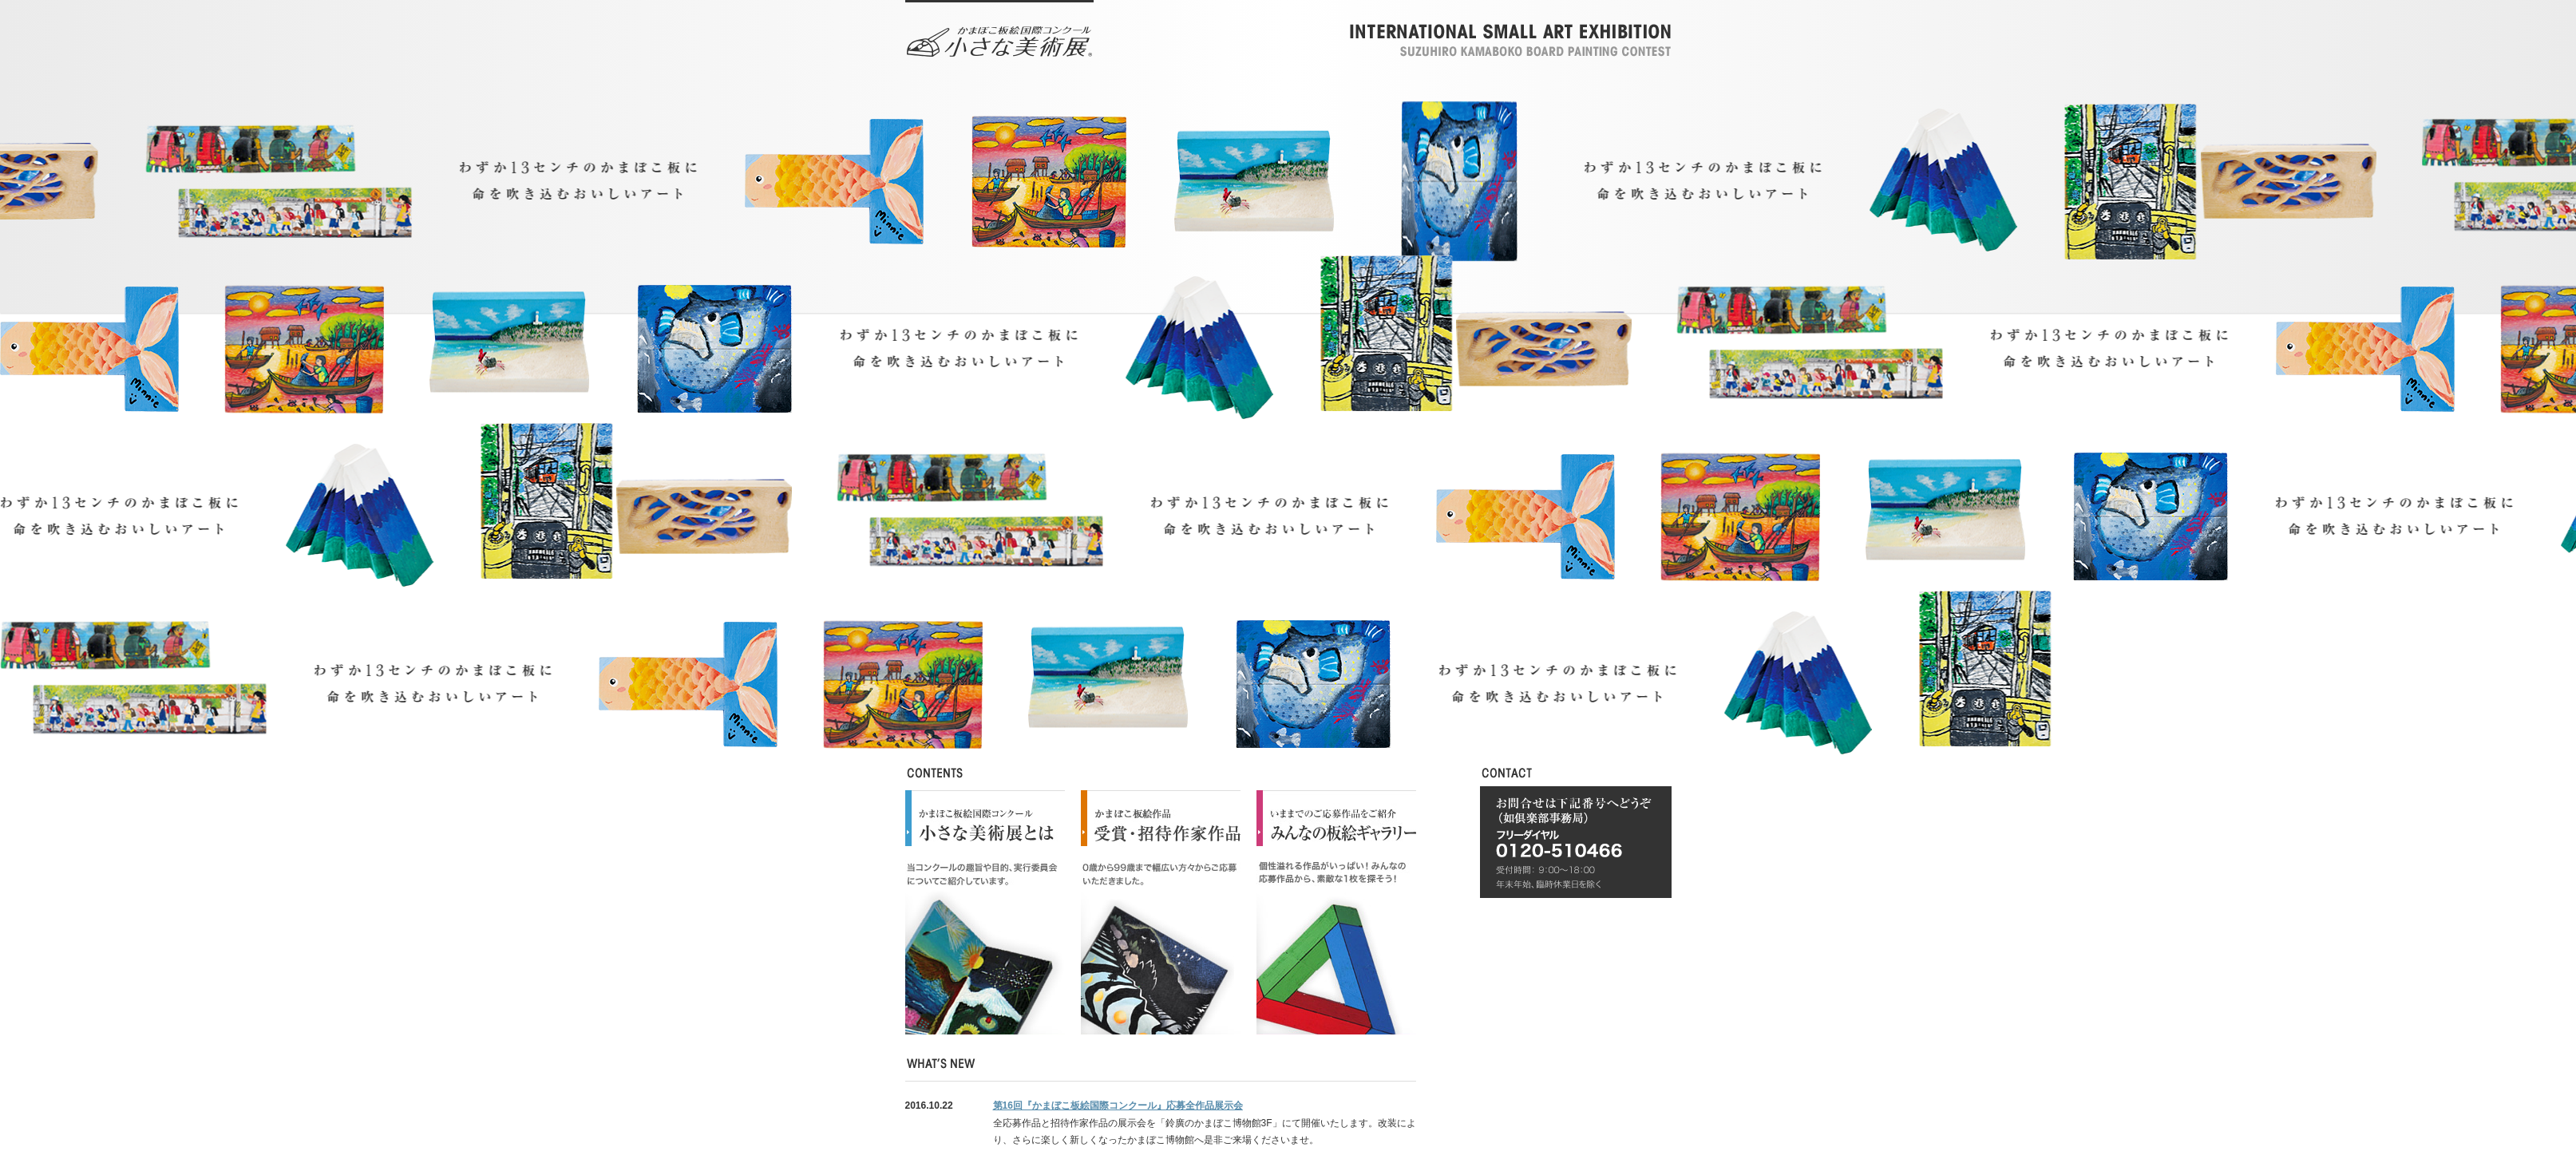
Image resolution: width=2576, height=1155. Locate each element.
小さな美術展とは (985, 912)
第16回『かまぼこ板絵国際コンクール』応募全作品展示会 (1118, 1105)
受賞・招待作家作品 (1161, 912)
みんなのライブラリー (1336, 912)
